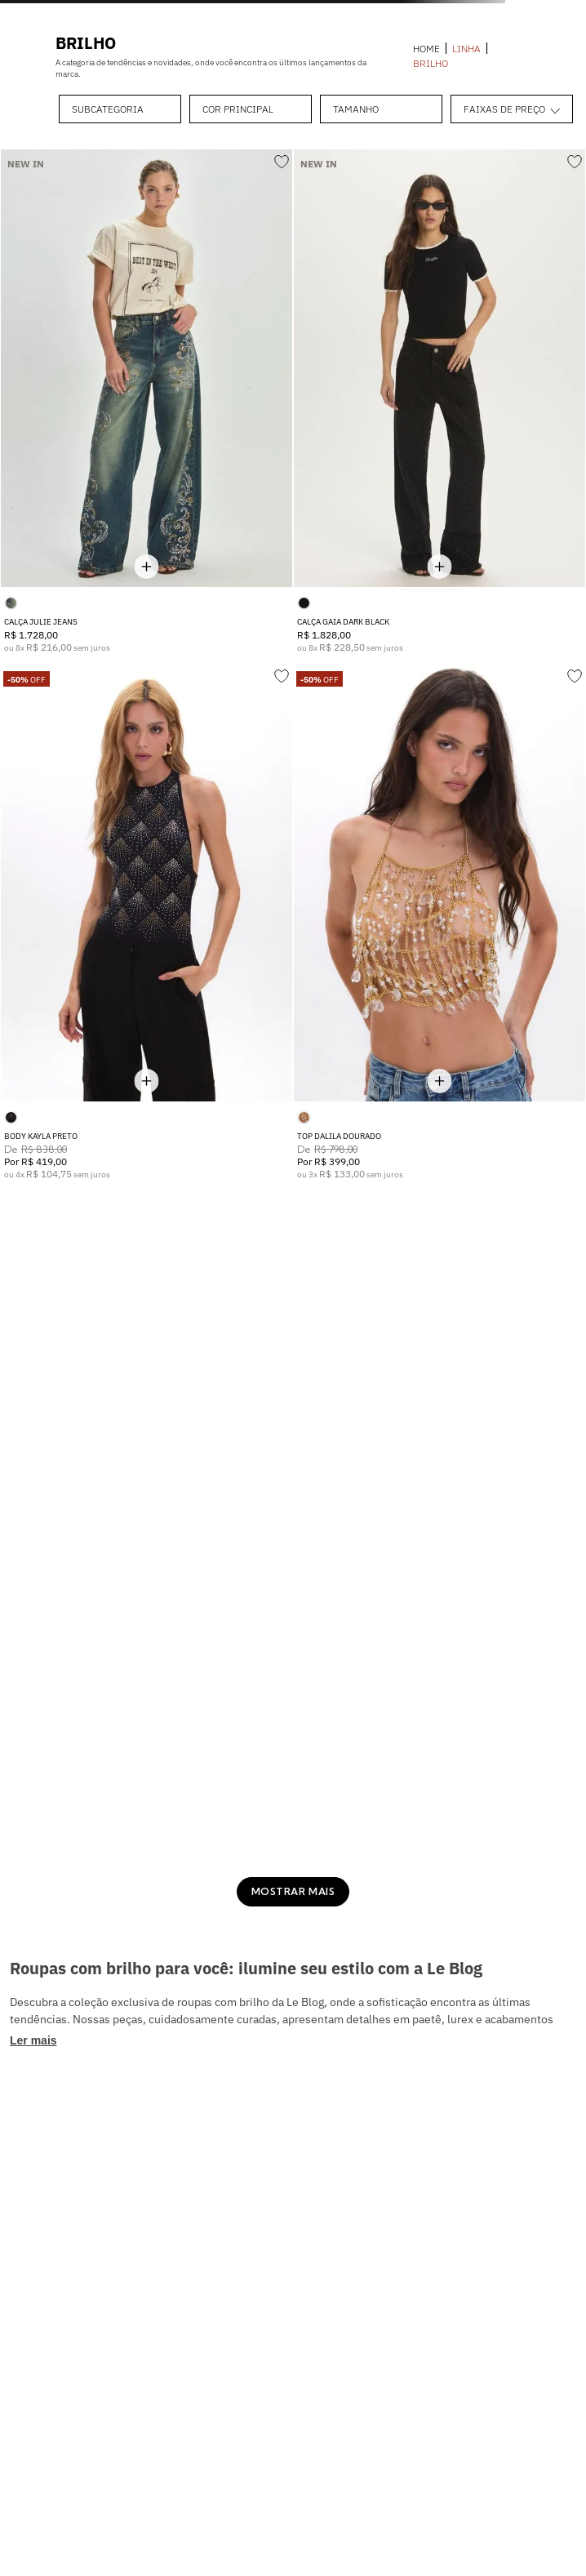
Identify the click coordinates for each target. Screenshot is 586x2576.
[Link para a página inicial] (426, 49)
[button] (120, 109)
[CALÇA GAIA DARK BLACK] (439, 401)
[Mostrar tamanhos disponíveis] (147, 566)
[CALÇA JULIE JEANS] (146, 401)
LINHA (466, 49)
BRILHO (430, 63)
